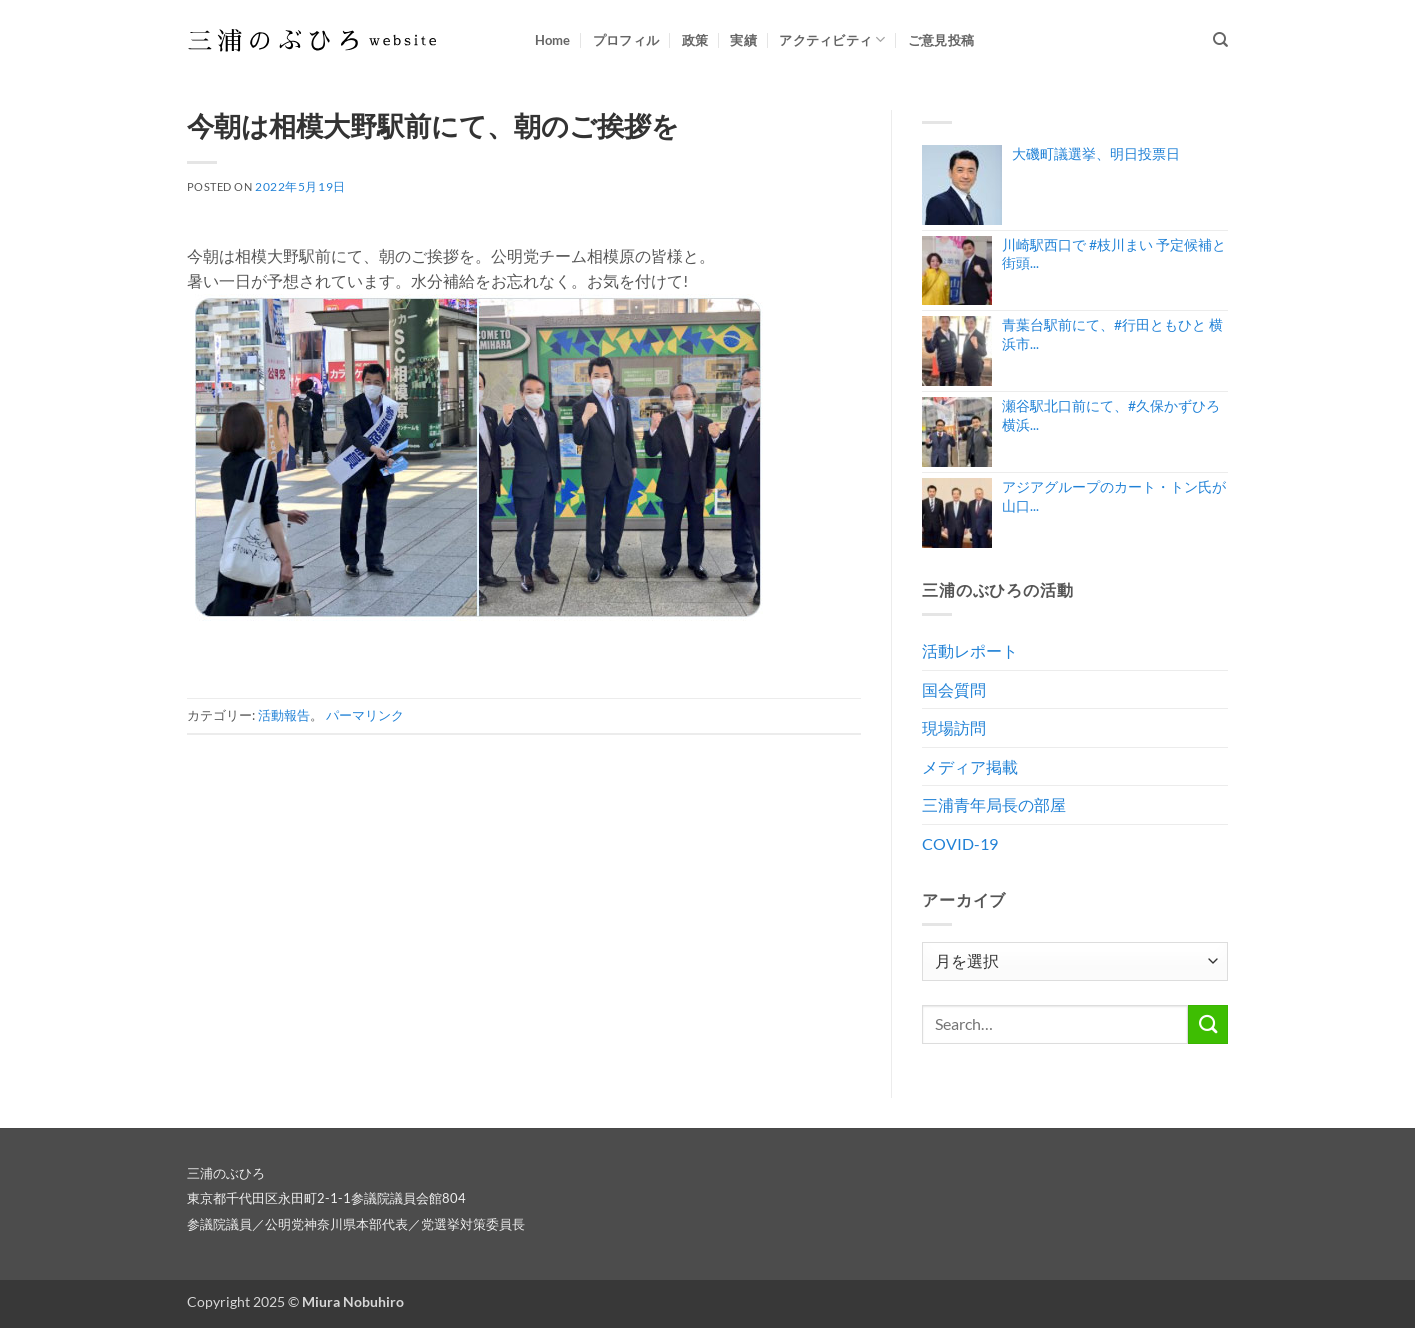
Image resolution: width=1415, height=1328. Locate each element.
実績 (743, 40)
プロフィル (626, 40)
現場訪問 (954, 727)
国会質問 (954, 689)
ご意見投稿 (941, 40)
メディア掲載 (970, 766)
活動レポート (970, 650)
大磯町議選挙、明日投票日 (1096, 153)
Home (553, 40)
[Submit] (1208, 1024)
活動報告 (284, 715)
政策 (695, 40)
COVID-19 (960, 843)
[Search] (1220, 40)
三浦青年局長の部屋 (994, 804)
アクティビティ (832, 39)
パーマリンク (365, 715)
